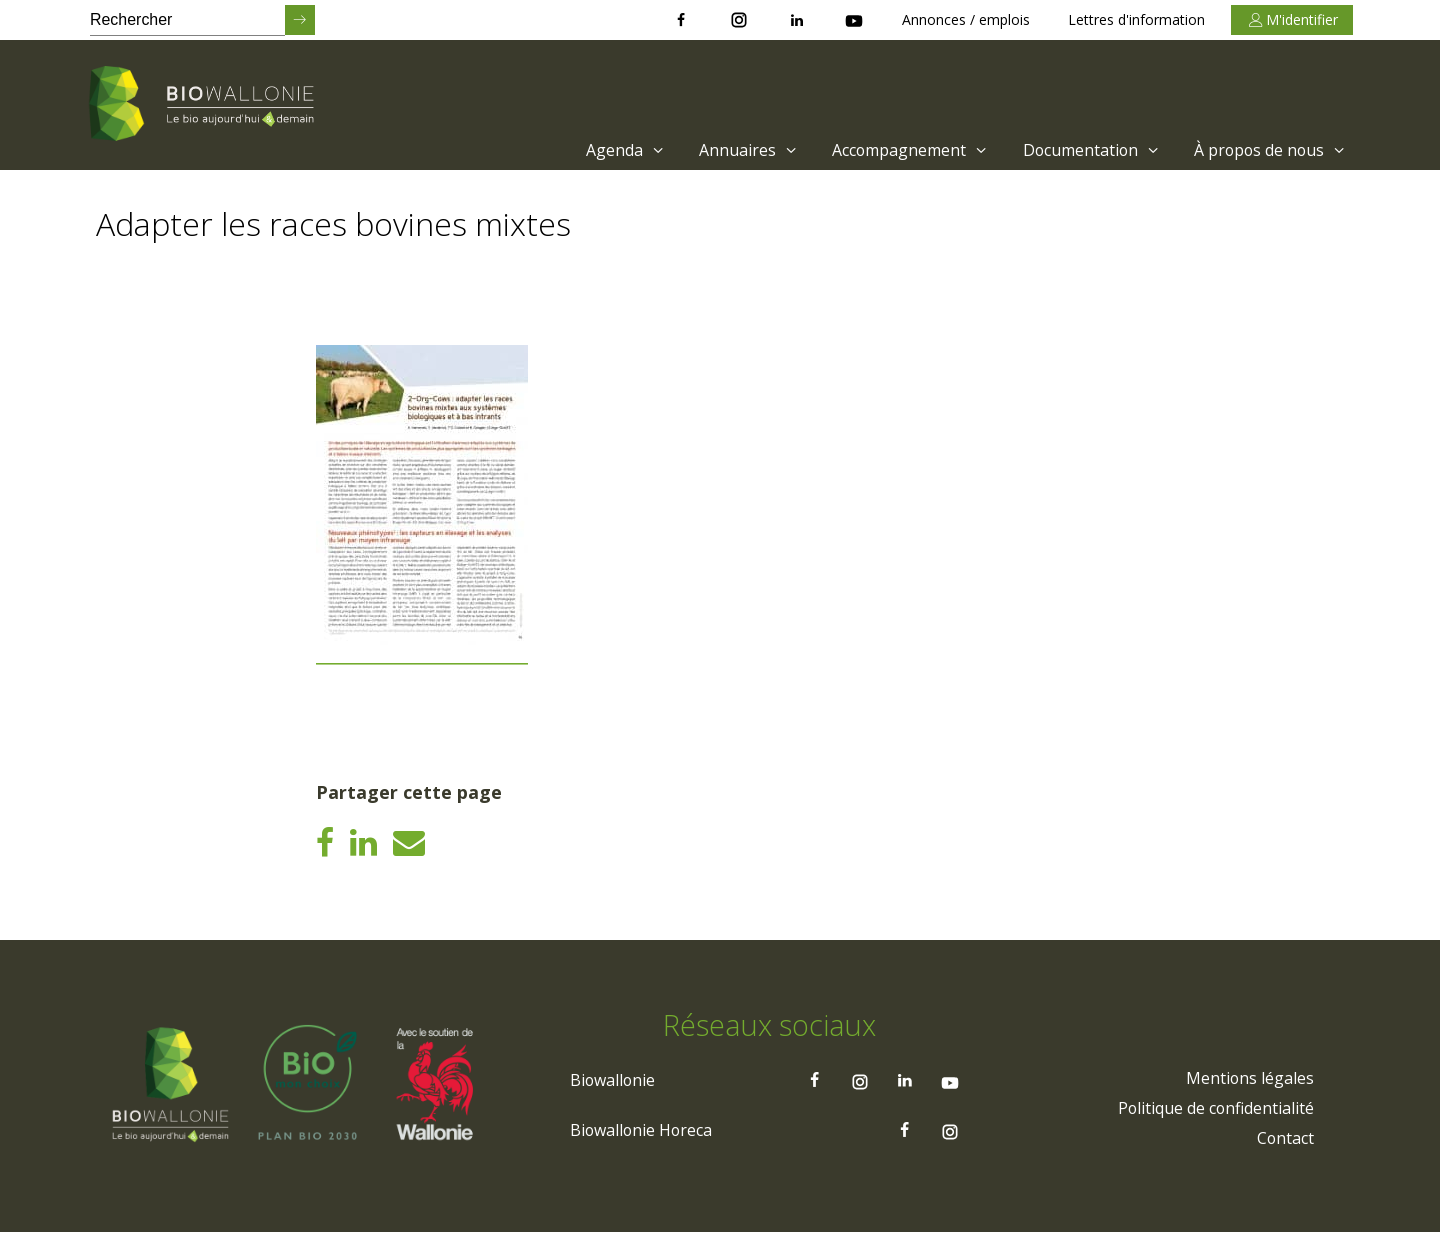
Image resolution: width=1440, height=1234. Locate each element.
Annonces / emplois (966, 19)
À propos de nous (1270, 150)
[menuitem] (615, 150)
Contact (1285, 1140)
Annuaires (744, 150)
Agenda (620, 150)
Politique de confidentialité (1215, 1110)
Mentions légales (1249, 1080)
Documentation (1088, 150)
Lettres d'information (1136, 19)
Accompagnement (906, 150)
